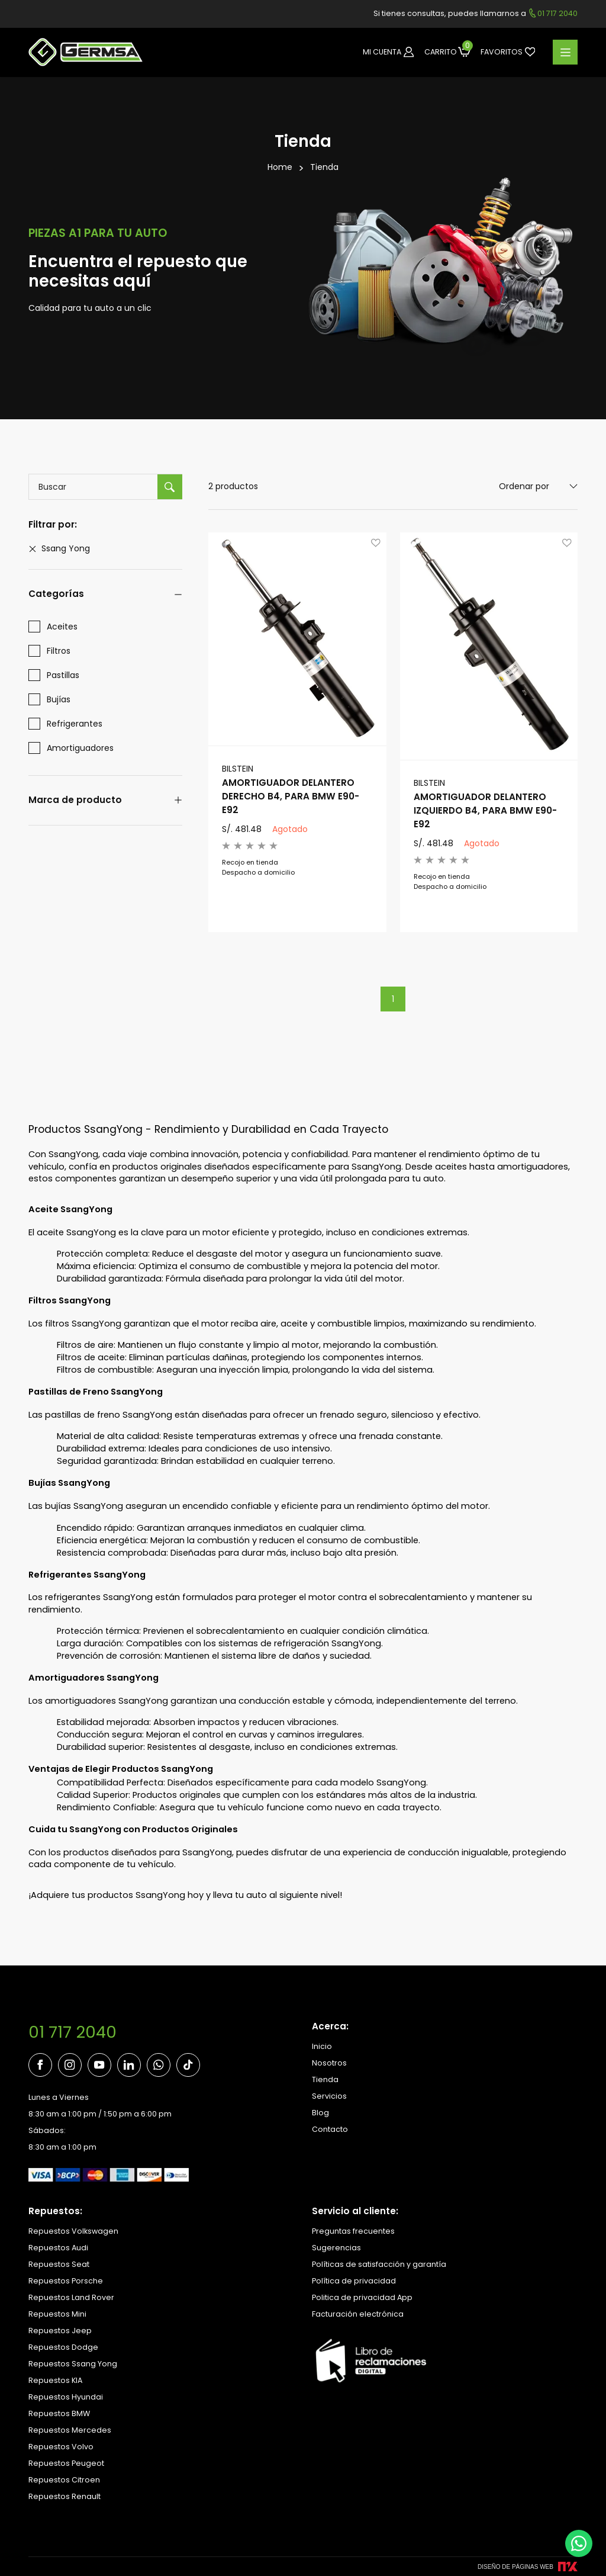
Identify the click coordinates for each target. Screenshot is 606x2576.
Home (279, 167)
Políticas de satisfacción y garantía (379, 2264)
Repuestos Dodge (63, 2347)
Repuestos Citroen (64, 2480)
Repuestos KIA (55, 2380)
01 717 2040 (72, 2032)
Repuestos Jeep (60, 2331)
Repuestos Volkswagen (73, 2231)
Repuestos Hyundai (65, 2397)
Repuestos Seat (58, 2264)
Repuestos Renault (64, 2496)
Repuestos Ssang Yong (72, 2364)
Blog (320, 2113)
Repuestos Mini (57, 2314)
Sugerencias (336, 2248)
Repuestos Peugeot (66, 2463)
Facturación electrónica (358, 2314)
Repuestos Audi (58, 2248)
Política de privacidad (354, 2281)
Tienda (324, 167)
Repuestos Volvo (61, 2447)
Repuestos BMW (59, 2413)
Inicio (322, 2046)
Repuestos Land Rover (71, 2297)
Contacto (330, 2129)
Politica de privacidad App (362, 2297)
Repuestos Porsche (65, 2281)
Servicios (329, 2096)
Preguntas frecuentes (353, 2231)
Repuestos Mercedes (69, 2430)
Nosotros (329, 2063)
